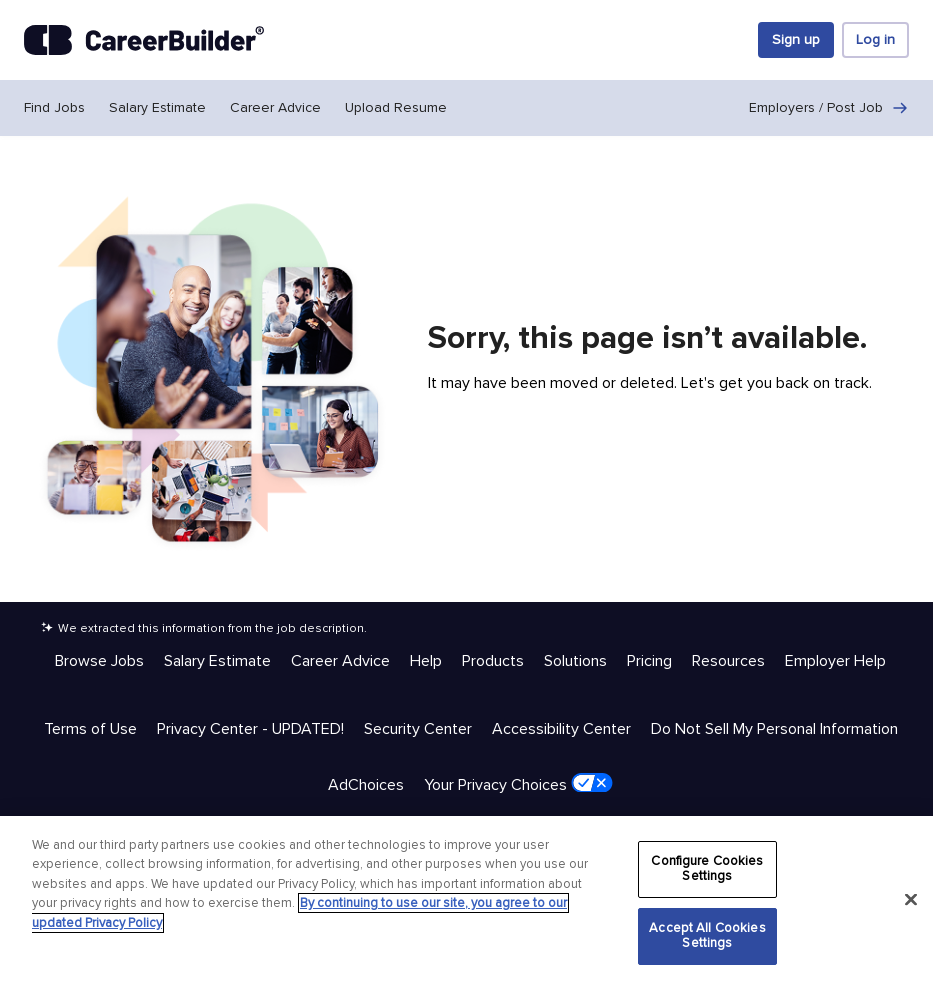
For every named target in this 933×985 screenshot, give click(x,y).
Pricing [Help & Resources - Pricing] (649, 661)
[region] (466, 900)
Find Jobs (54, 107)
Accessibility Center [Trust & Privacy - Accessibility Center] (561, 729)
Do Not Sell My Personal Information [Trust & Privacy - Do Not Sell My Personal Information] (774, 729)
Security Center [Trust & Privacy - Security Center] (418, 729)
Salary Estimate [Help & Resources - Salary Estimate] (217, 661)
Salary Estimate (157, 107)
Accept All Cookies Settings (707, 936)
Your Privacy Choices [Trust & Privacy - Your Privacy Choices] (518, 784)
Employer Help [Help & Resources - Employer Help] (835, 661)
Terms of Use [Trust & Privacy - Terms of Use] (90, 729)
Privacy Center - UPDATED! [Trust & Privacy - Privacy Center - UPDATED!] (250, 729)
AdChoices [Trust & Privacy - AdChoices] (366, 785)
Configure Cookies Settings (707, 869)
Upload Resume (396, 107)
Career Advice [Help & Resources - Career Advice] (340, 661)
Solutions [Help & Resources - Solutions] (575, 661)
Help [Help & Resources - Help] (426, 661)
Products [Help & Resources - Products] (493, 661)
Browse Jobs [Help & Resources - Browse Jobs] (99, 661)
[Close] (911, 900)
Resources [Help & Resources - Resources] (728, 661)
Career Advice (275, 107)
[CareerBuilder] (144, 40)
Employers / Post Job (829, 108)
